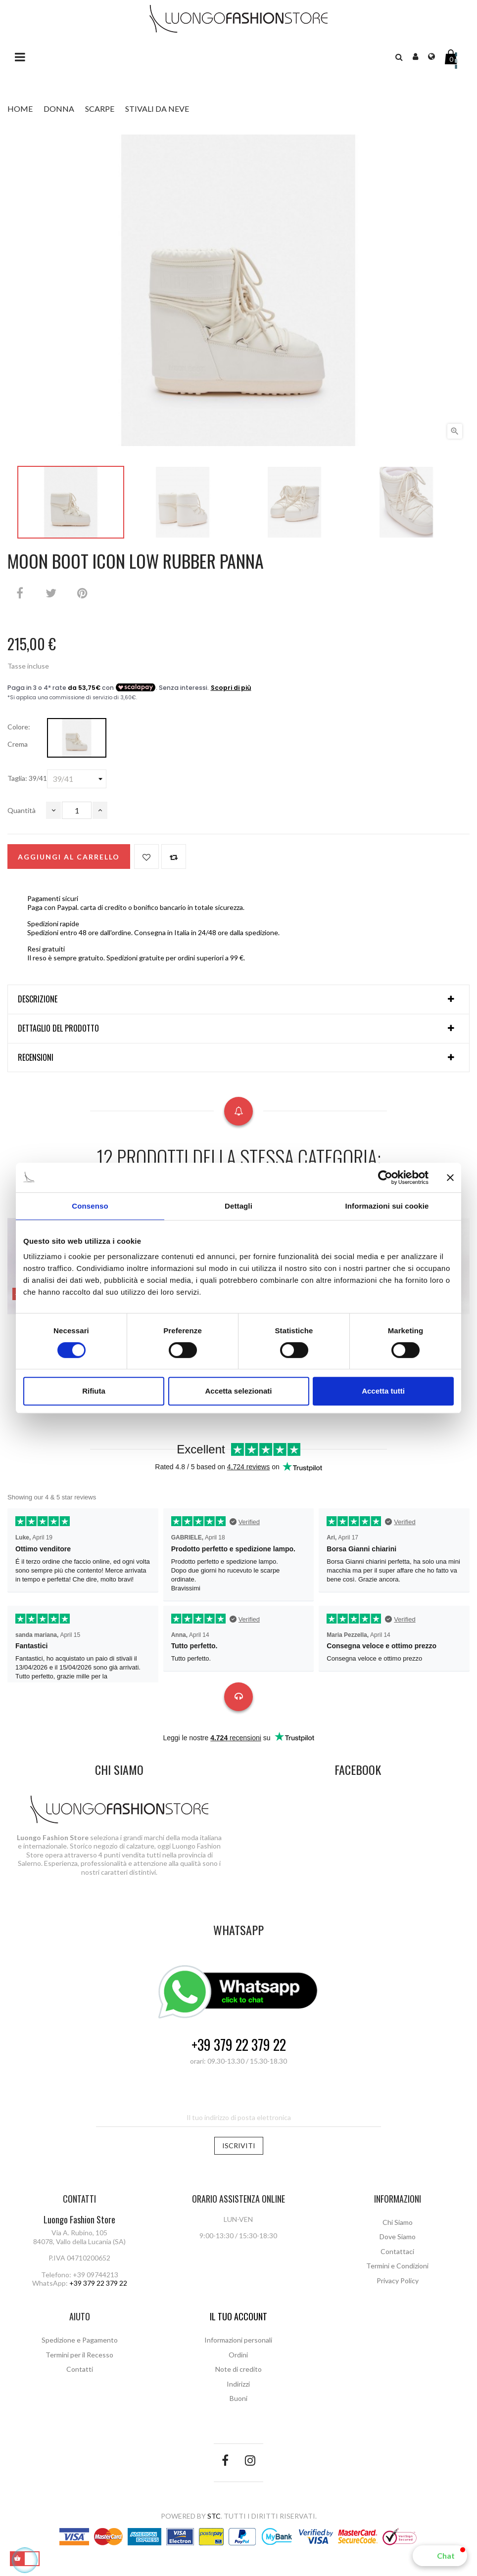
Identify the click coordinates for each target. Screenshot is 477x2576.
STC (214, 2516)
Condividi (19, 593)
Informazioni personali (238, 2340)
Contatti (79, 2369)
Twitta (51, 593)
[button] (440, 2555)
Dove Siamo (398, 2236)
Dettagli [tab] (238, 1206)
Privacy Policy (398, 2280)
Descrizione (37, 999)
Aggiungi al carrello (69, 857)
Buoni (238, 2398)
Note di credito (238, 2369)
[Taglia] (76, 778)
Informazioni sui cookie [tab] (387, 1206)
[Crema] (76, 738)
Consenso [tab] (90, 1206)
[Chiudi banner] (450, 1177)
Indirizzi (238, 2384)
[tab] (238, 999)
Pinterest (82, 593)
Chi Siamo (397, 2222)
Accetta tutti (383, 1391)
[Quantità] (77, 810)
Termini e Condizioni (397, 2265)
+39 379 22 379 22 (238, 2045)
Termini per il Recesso (79, 2354)
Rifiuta (93, 1391)
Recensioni (35, 1057)
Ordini (238, 2354)
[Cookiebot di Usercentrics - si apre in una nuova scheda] (385, 1177)
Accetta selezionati (238, 1391)
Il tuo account (238, 2316)
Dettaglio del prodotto (58, 1028)
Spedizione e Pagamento (80, 2340)
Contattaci (397, 2251)
